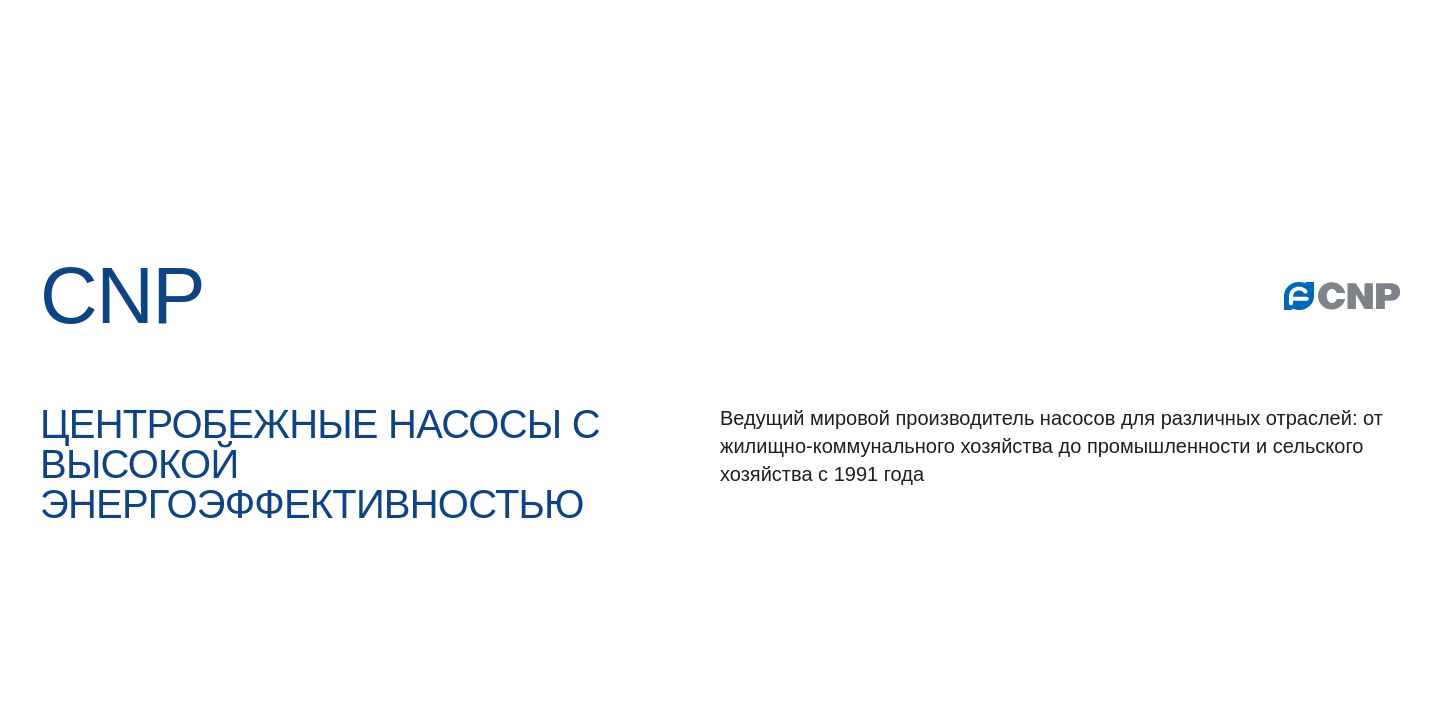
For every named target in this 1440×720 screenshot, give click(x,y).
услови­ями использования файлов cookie (1139, 524)
